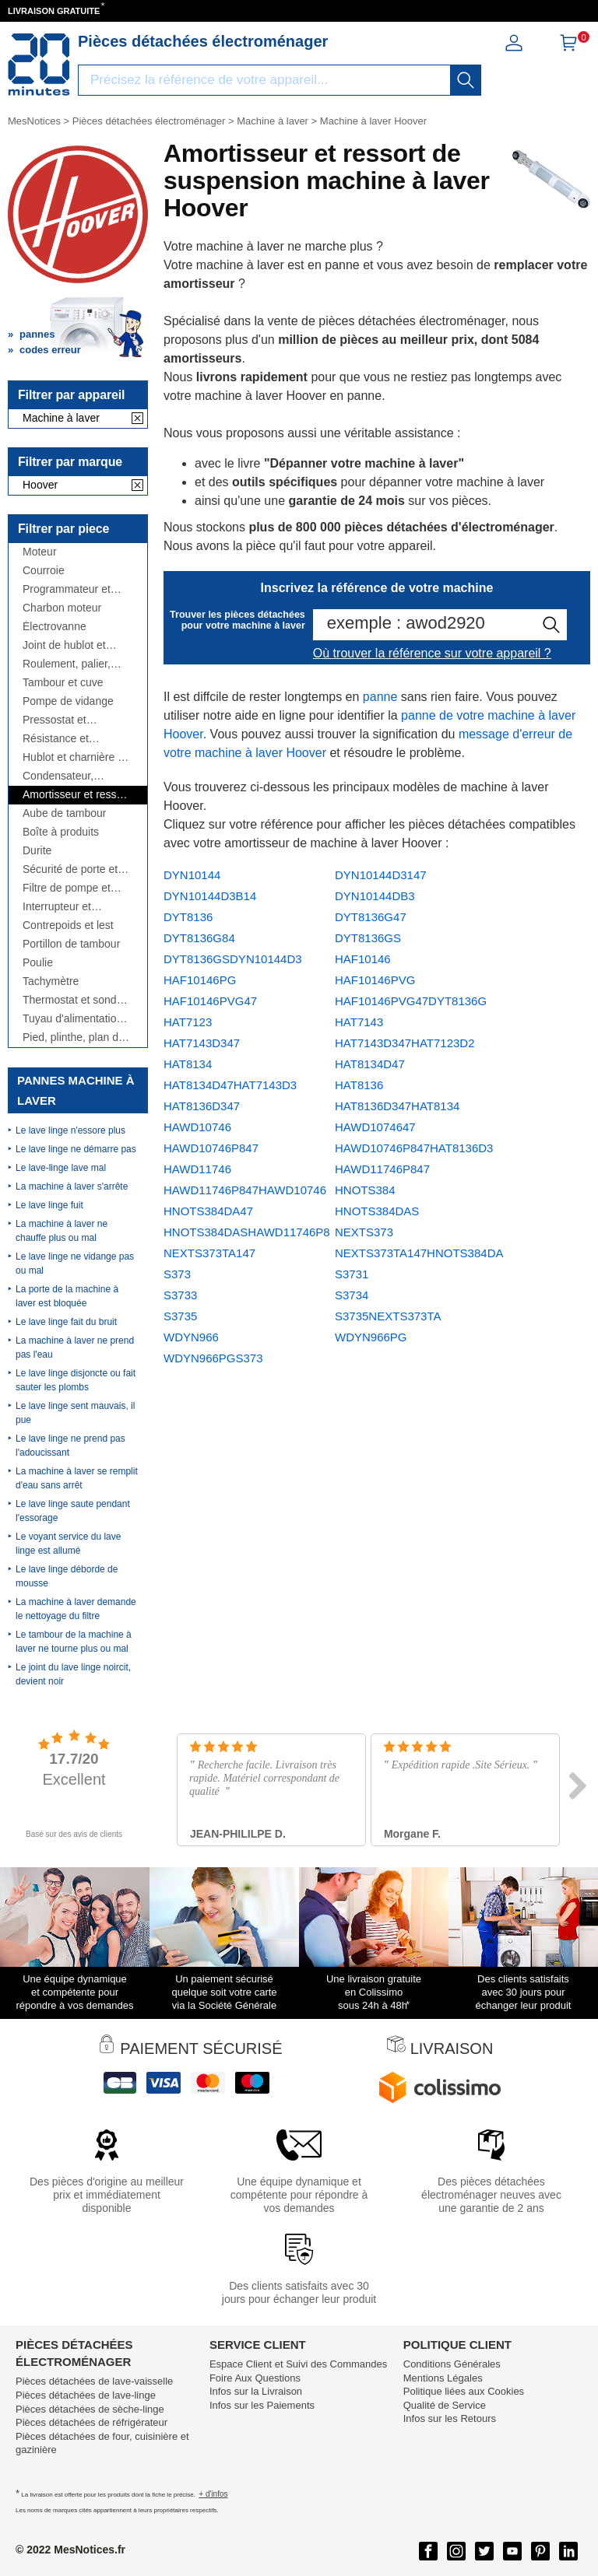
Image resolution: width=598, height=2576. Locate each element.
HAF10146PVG (375, 980)
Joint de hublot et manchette (64, 645)
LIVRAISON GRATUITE (54, 11)
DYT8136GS (368, 938)
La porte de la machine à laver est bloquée (67, 1296)
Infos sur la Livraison (255, 2391)
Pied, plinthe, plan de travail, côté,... (74, 1037)
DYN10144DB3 (375, 895)
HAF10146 (363, 959)
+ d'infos (213, 2494)
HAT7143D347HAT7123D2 (405, 1043)
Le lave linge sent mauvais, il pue (75, 1412)
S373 (177, 1274)
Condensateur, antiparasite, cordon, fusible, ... (72, 776)
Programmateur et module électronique (72, 589)
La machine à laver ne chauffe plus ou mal (61, 1230)
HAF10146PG (200, 980)
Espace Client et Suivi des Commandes (298, 2364)
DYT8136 (188, 917)
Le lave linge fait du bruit (66, 1321)
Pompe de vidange (68, 701)
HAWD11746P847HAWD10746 (245, 1190)
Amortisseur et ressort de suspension (76, 795)
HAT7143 (359, 1022)
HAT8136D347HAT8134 (397, 1106)
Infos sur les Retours (449, 2418)
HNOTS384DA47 (208, 1211)
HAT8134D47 (370, 1064)
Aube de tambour (64, 813)
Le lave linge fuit (49, 1205)
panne (380, 696)
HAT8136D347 (202, 1106)
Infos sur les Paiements (262, 2405)
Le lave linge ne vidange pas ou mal (75, 1263)
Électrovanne (54, 627)
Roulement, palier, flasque (67, 664)
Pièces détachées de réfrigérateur (91, 2422)
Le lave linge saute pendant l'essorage (73, 1510)
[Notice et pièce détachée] (39, 64)
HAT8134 (188, 1064)
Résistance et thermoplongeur (61, 739)
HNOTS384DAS (377, 1211)
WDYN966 (191, 1337)
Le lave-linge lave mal (61, 1167)
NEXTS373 (364, 1232)
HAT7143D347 (202, 1043)
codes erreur (50, 350)
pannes (37, 334)
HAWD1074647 (375, 1127)
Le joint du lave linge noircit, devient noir (73, 1674)
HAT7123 (188, 1022)
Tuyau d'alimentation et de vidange (72, 1019)
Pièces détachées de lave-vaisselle (94, 2381)
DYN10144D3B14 (210, 895)
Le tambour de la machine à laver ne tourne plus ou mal (74, 1641)
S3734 (351, 1295)
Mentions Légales (443, 2378)
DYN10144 (192, 874)
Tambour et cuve (63, 683)
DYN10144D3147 (381, 874)
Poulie (38, 963)
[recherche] (465, 80)
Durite (37, 851)
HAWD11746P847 (382, 1169)
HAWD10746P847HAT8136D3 (414, 1148)
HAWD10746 (197, 1127)
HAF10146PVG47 (210, 1001)
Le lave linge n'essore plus (70, 1130)
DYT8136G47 (370, 917)
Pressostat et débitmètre (54, 720)
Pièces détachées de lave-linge (86, 2395)
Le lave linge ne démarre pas (76, 1149)
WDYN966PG (371, 1337)
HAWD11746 (197, 1169)
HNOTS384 (365, 1190)
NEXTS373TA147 (209, 1253)
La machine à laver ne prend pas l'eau (75, 1347)
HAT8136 (359, 1085)
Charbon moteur (62, 608)
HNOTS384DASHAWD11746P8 (247, 1232)
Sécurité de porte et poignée (70, 869)
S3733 (180, 1295)
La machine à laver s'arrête (72, 1186)
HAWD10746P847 (211, 1148)
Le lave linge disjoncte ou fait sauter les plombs (75, 1380)
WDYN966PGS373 (213, 1358)
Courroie (44, 571)
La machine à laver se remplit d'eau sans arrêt (77, 1478)
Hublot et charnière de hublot (76, 757)
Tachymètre (51, 981)
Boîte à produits (61, 832)
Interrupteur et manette (57, 907)
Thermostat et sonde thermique (72, 1000)
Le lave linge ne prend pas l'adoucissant (70, 1445)
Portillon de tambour (71, 944)
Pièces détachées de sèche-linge (90, 2409)
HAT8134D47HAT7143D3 (230, 1085)
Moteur (40, 552)
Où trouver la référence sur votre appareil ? (432, 653)
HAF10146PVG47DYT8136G (411, 1001)
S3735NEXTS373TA (388, 1316)
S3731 (351, 1274)
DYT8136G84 (199, 938)
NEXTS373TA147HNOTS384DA (419, 1253)
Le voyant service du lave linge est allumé (68, 1543)
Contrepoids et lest (68, 925)
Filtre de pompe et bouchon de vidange (72, 888)
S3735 (180, 1316)
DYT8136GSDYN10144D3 (233, 959)
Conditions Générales (452, 2364)
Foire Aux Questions (255, 2378)
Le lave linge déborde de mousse (67, 1576)
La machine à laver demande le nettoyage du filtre (76, 1608)
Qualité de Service (444, 2405)
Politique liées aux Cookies (463, 2391)
